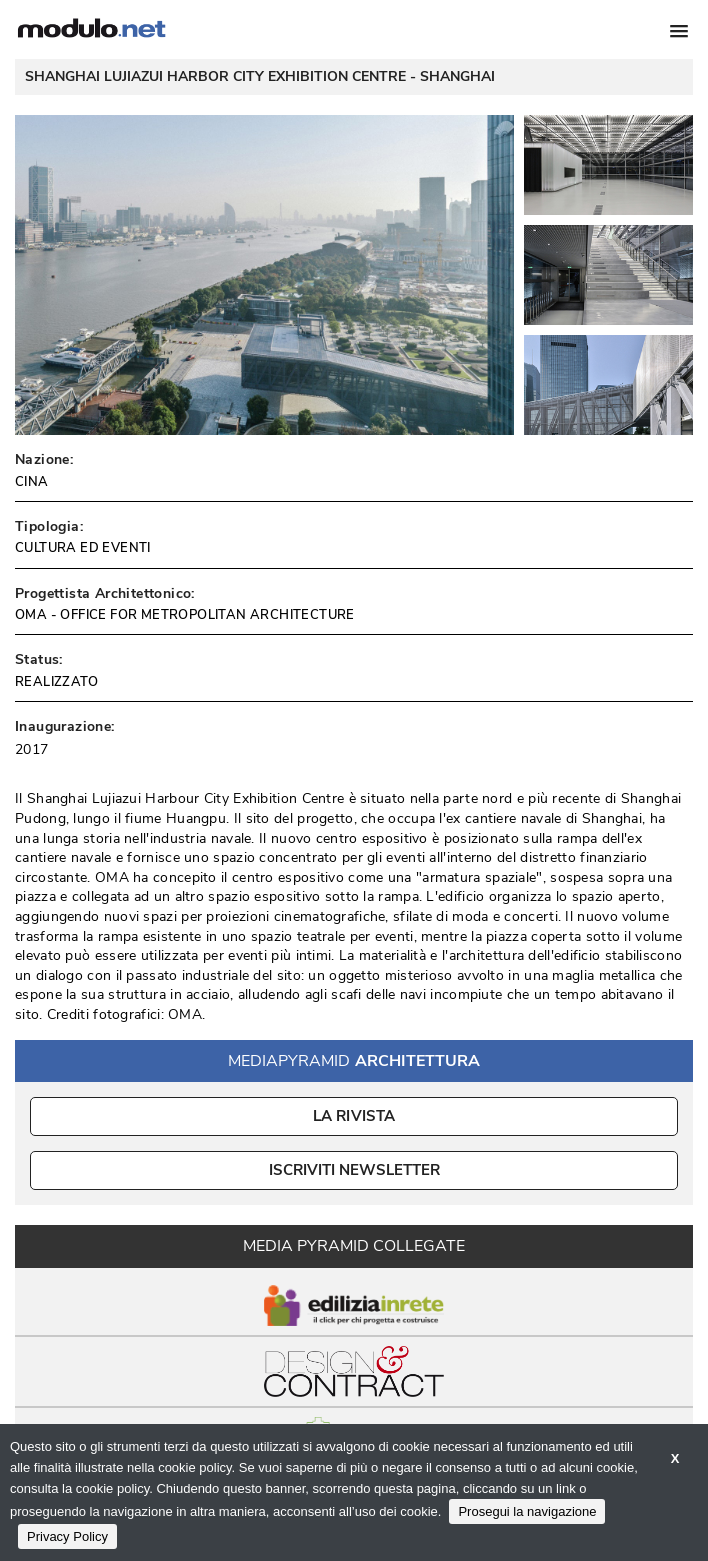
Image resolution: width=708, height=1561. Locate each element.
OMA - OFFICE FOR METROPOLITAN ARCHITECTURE (185, 615)
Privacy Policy (67, 1536)
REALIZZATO (56, 682)
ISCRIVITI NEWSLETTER (354, 1170)
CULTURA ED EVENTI (83, 548)
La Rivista (354, 1116)
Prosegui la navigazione (527, 1511)
